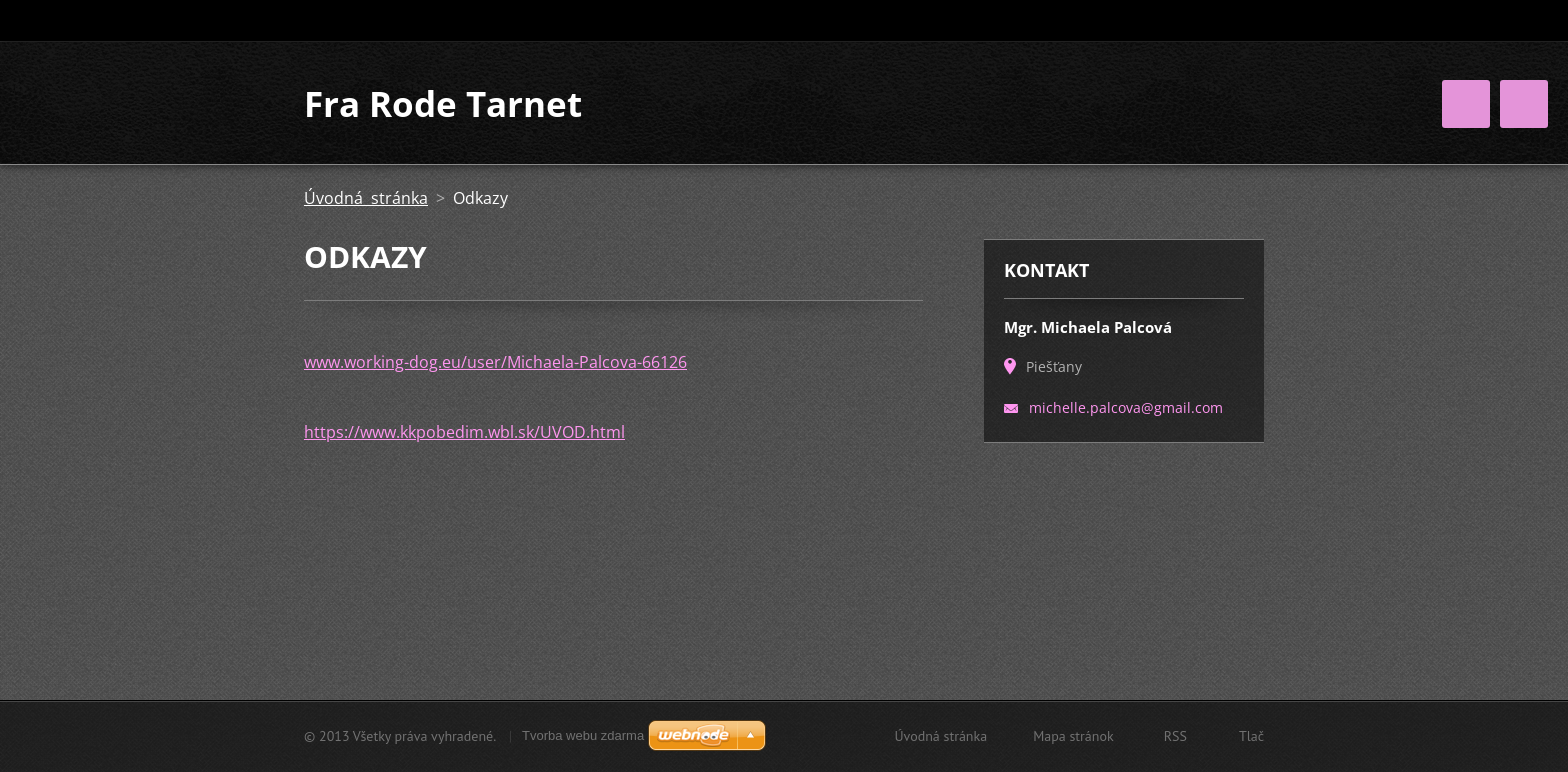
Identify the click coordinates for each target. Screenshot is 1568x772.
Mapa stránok (1073, 739)
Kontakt (1197, 166)
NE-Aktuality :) (1083, 166)
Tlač (1251, 739)
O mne (880, 125)
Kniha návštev (756, 166)
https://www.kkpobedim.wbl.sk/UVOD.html (464, 495)
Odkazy (870, 166)
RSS (1175, 739)
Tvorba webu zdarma (583, 738)
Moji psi (971, 125)
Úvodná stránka (762, 125)
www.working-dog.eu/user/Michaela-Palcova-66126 (495, 425)
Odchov (1065, 125)
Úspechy (965, 166)
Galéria (1156, 125)
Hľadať (1247, 21)
